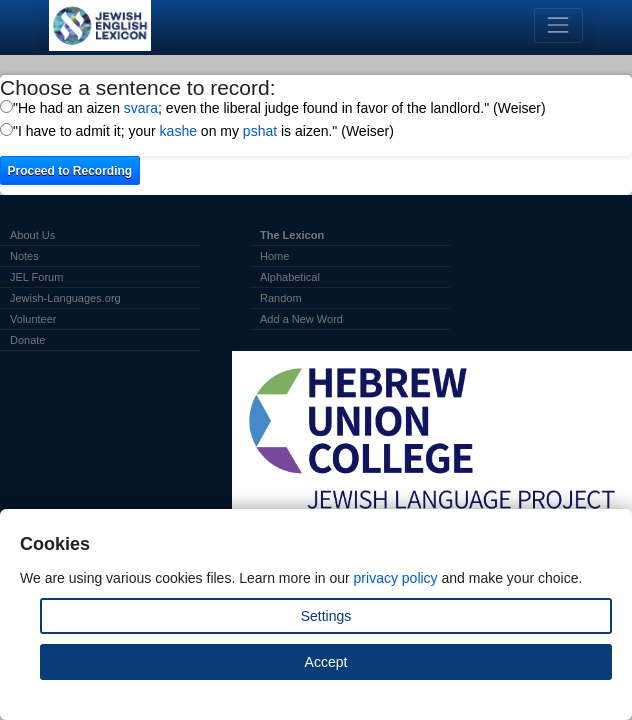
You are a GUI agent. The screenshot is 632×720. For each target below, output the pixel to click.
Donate (27, 340)
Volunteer (33, 319)
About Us (32, 235)
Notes (24, 256)
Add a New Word (301, 319)
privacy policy (396, 578)
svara (141, 108)
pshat (260, 131)
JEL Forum (36, 277)
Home (274, 256)
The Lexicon (292, 235)
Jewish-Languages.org (65, 298)
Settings (326, 616)
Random (281, 298)
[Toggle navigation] (558, 25)
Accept (326, 662)
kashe (178, 131)
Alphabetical (290, 277)
